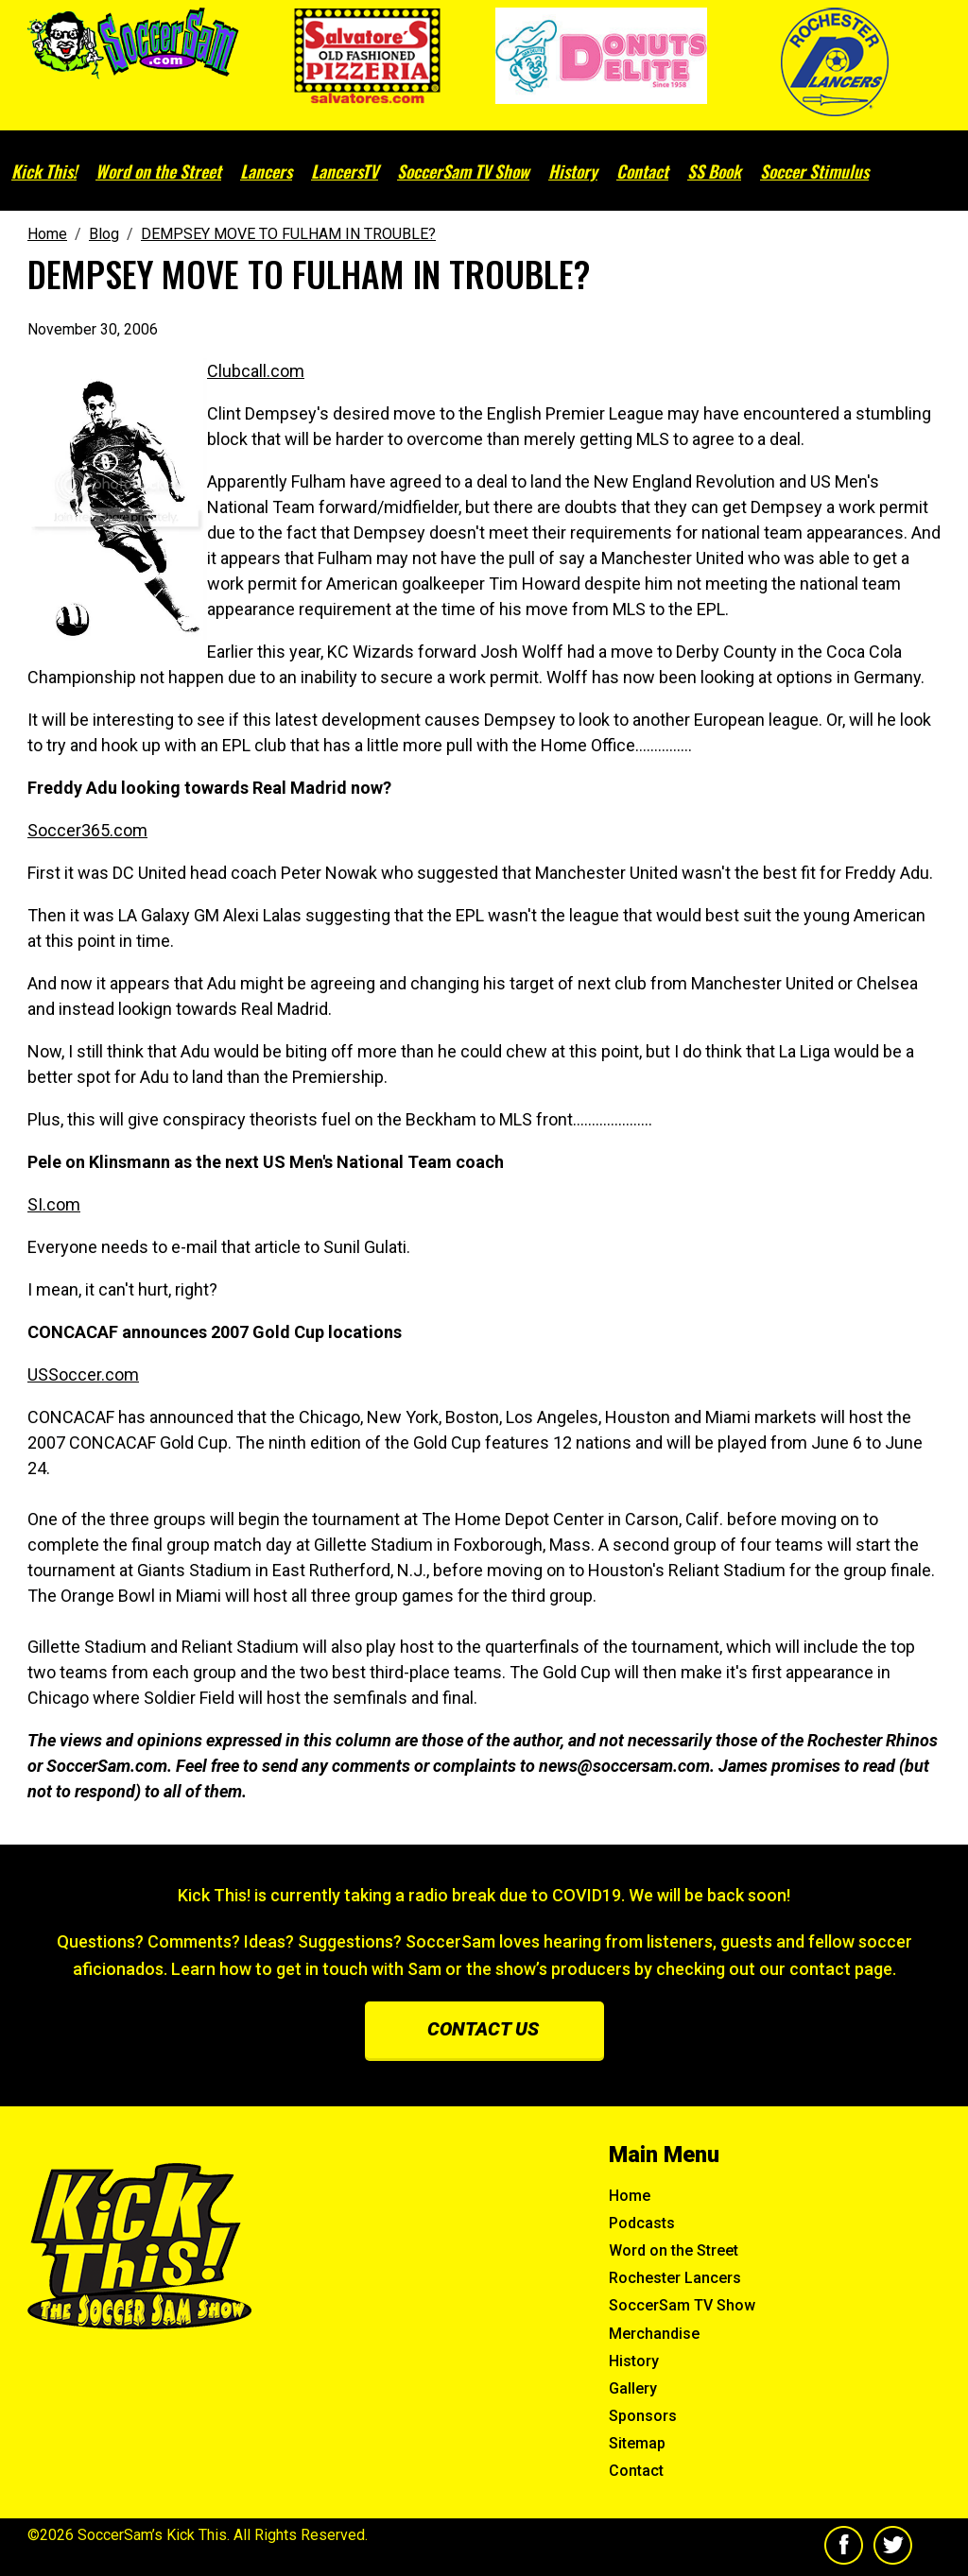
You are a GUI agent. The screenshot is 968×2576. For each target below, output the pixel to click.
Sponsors (643, 2416)
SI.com (53, 1204)
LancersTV (344, 171)
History (572, 171)
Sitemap (637, 2443)
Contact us (483, 2029)
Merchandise (654, 2334)
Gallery (633, 2388)
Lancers (266, 171)
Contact (642, 171)
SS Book (714, 171)
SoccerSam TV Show (463, 171)
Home (629, 2196)
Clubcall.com (255, 371)
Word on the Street (158, 171)
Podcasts (642, 2223)
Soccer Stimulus (814, 171)
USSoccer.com (83, 1374)
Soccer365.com (87, 830)
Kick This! (44, 171)
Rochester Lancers (675, 2278)
